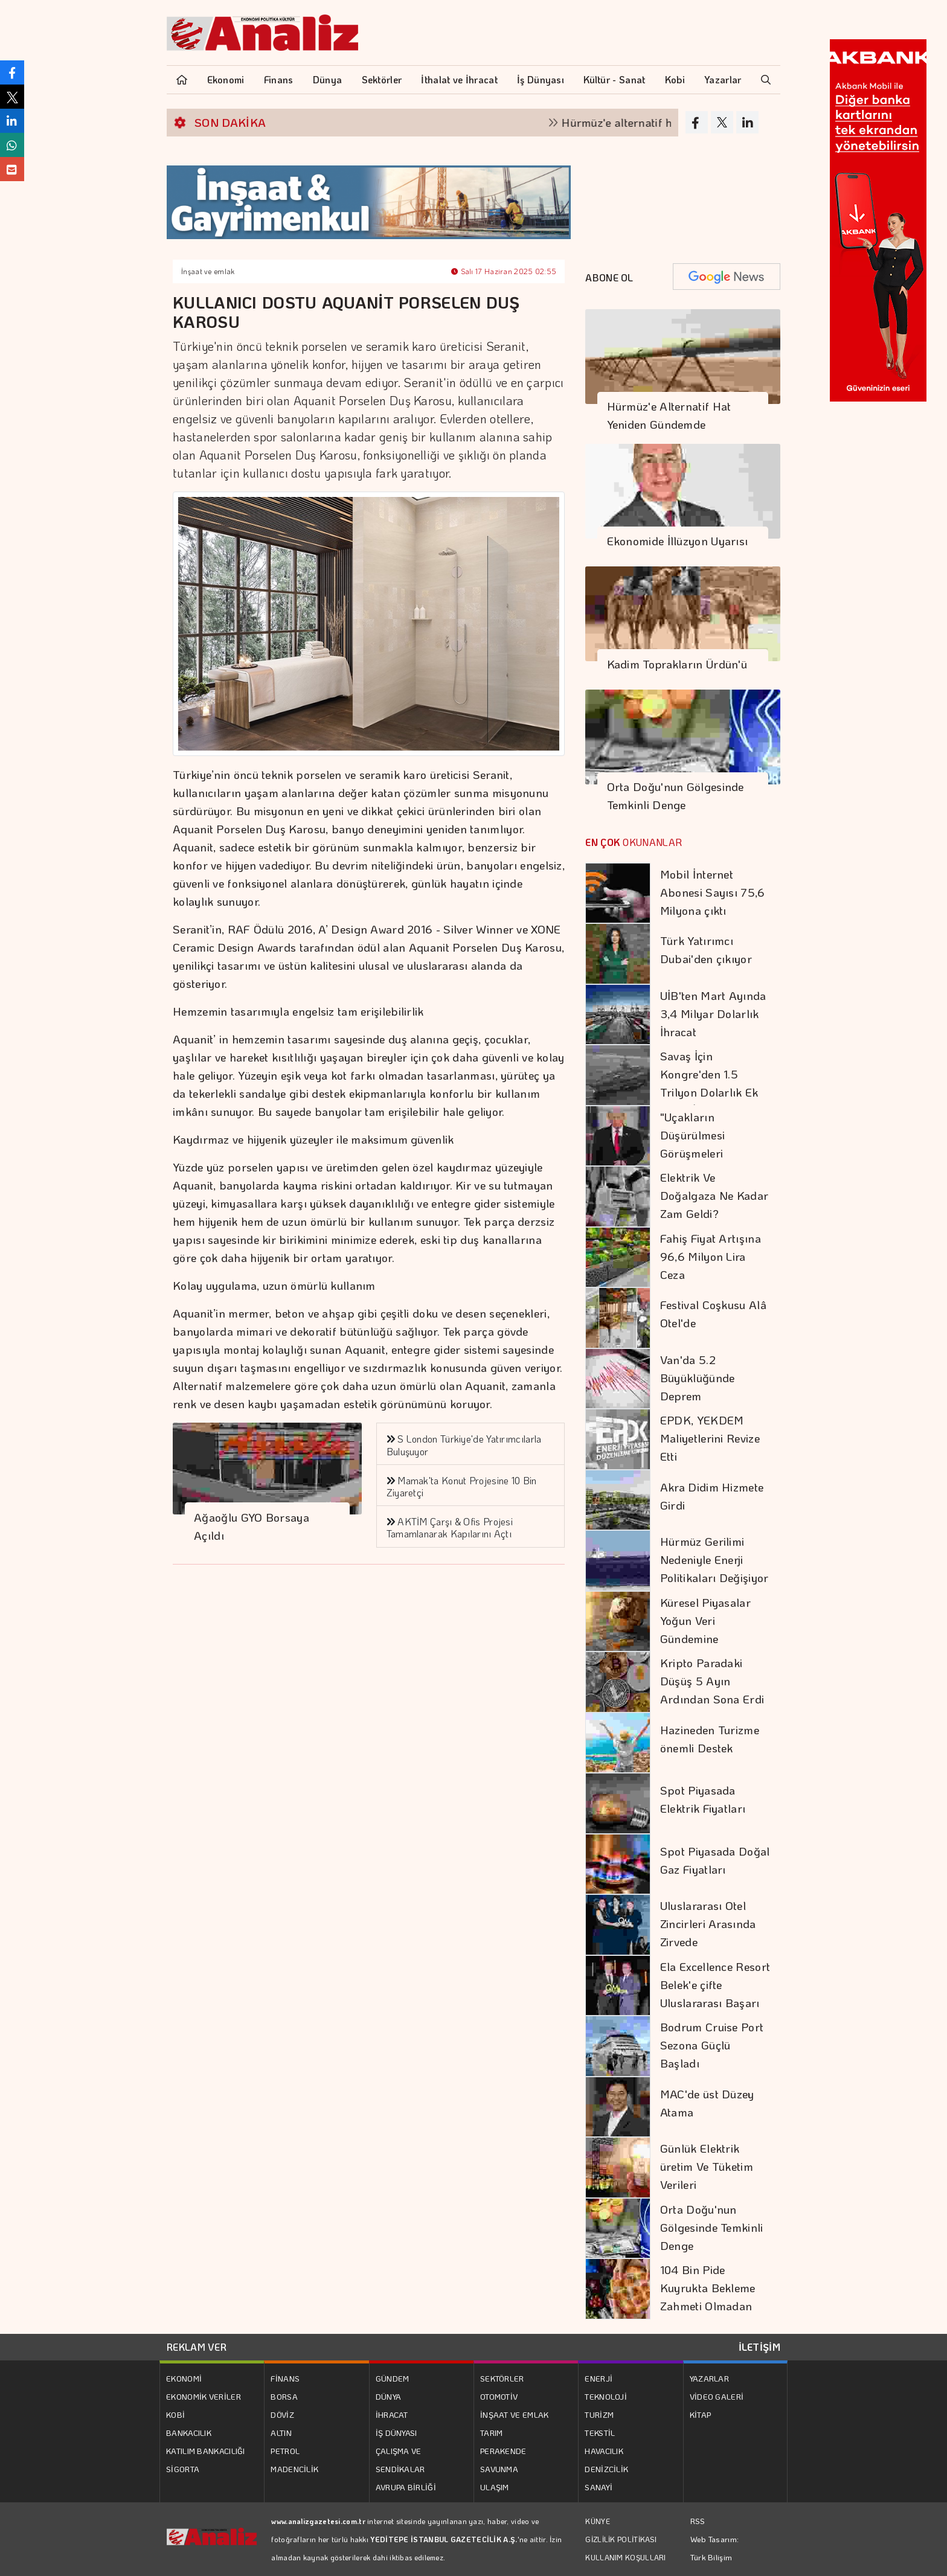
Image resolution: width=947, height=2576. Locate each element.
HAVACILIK (604, 2451)
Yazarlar (722, 79)
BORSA (284, 2396)
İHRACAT (392, 2414)
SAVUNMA (499, 2469)
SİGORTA (182, 2469)
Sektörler (382, 79)
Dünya (327, 79)
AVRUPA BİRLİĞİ (406, 2487)
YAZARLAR (709, 2378)
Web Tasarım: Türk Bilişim (714, 2548)
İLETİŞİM (759, 2347)
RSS (697, 2521)
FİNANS (285, 2378)
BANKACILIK (188, 2432)
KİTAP (700, 2414)
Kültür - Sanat (614, 79)
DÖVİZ (282, 2414)
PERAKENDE (503, 2451)
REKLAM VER (196, 2347)
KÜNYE (597, 2521)
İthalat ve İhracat (459, 79)
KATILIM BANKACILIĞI (205, 2451)
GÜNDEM (392, 2378)
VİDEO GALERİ (717, 2396)
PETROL (285, 2451)
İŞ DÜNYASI (396, 2432)
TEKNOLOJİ (606, 2396)
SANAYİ (598, 2487)
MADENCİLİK (294, 2469)
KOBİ (175, 2414)
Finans (279, 79)
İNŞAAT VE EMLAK (514, 2414)
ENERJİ (598, 2378)
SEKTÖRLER (502, 2378)
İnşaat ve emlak (208, 271)
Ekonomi (226, 79)
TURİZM (599, 2414)
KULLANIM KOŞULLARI (625, 2557)
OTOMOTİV (499, 2396)
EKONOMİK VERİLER (203, 2396)
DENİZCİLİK (606, 2469)
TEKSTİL (600, 2432)
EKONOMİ (184, 2378)
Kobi (675, 79)
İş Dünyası (540, 79)
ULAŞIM (494, 2487)
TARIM (491, 2432)
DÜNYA (389, 2396)
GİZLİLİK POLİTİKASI (620, 2539)
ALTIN (281, 2432)
